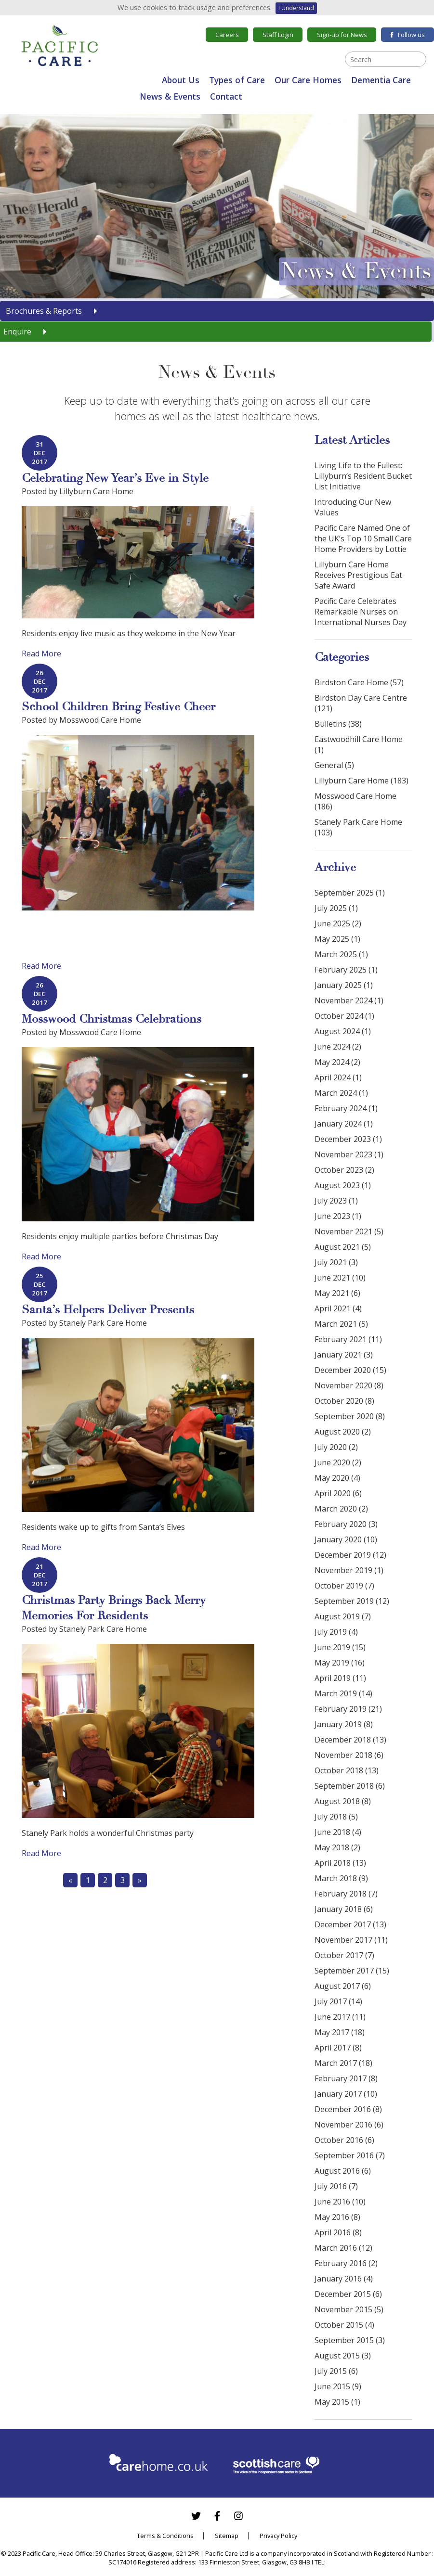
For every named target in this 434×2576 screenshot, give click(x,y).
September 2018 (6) (350, 1786)
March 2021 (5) (341, 1324)
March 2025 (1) (341, 954)
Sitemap (226, 2535)
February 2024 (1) (346, 1108)
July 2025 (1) (336, 908)
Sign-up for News (342, 34)
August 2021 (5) (343, 1247)
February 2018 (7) (346, 1893)
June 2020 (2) (338, 1462)
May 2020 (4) (337, 1478)
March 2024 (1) (341, 1093)
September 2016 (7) (350, 2155)
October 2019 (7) (344, 1585)
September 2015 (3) (350, 2340)
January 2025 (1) (344, 985)
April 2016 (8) (338, 2232)
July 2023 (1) (336, 1200)
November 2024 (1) (349, 1000)
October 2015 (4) (344, 2325)
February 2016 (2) (346, 2263)
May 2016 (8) (337, 2217)
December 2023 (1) (348, 1139)
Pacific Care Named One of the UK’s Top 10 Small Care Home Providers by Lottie (363, 538)
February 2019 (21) (348, 1709)
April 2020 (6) (338, 1493)
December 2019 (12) (350, 1555)
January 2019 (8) (344, 1724)
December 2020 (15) (350, 1370)
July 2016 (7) (336, 2186)
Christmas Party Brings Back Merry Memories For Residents (114, 1608)
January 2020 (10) (346, 1539)
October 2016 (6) (344, 2140)
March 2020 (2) (341, 1508)
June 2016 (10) (340, 2201)
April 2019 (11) (340, 1678)
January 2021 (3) (344, 1354)
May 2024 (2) (337, 1062)
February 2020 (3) (346, 1524)
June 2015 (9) (338, 2386)
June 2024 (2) (338, 1046)
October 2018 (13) (347, 1770)
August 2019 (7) (343, 1616)
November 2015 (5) (349, 2309)
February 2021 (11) (348, 1339)
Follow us (408, 34)
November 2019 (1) (349, 1570)
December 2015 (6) (348, 2294)
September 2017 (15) (352, 1970)
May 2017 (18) (340, 2032)
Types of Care (237, 80)
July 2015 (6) (336, 2371)
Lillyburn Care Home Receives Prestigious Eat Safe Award (358, 575)
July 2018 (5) (336, 1816)
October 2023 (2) (344, 1170)
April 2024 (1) (338, 1077)
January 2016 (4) (344, 2278)
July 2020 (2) (336, 1447)
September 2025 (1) (350, 892)
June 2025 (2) (338, 923)
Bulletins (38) (338, 723)
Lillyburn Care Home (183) (361, 780)
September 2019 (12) (352, 1601)
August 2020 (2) (343, 1431)
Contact (226, 96)
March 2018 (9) (341, 1878)
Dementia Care (381, 80)
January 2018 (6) (344, 1909)
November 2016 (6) (349, 2124)
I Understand (296, 8)
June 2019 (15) (340, 1647)
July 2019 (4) (336, 1632)
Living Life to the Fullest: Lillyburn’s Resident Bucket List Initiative (363, 476)
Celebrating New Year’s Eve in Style (115, 478)
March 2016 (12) (343, 2248)
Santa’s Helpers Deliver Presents (108, 1309)
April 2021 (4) (338, 1308)
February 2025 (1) (346, 969)
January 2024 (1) (344, 1123)
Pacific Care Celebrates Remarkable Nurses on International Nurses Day (361, 612)
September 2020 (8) (350, 1416)
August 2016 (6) (343, 2171)
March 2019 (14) (343, 1693)
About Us (180, 80)
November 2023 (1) (349, 1154)
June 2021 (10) (340, 1277)
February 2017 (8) (346, 2078)
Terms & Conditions (165, 2535)
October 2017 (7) (344, 1955)
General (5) (334, 765)
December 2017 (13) (350, 1924)
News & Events (170, 96)
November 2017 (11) (351, 1940)
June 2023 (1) (338, 1216)
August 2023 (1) (343, 1185)
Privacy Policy (278, 2535)
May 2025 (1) (337, 939)
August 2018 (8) (343, 1801)
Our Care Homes (308, 80)
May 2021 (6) (337, 1293)
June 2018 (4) (338, 1832)
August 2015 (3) (343, 2355)
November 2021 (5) (349, 1231)
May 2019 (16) (340, 1662)
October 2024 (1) (344, 1016)
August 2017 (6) (343, 1986)
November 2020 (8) (349, 1385)
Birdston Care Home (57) (359, 682)
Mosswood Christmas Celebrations (111, 1019)
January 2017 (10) (346, 2094)
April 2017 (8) (338, 2047)
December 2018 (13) (350, 1739)
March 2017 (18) (343, 2063)
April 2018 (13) (340, 1863)
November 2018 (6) (349, 1755)
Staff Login (278, 34)
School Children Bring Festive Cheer (118, 706)
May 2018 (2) (337, 1847)
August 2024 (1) (343, 1031)
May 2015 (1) (337, 2402)
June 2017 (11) (340, 2017)
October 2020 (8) (344, 1401)
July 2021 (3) (336, 1262)
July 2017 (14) (338, 2001)
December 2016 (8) (348, 2109)
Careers (227, 34)
